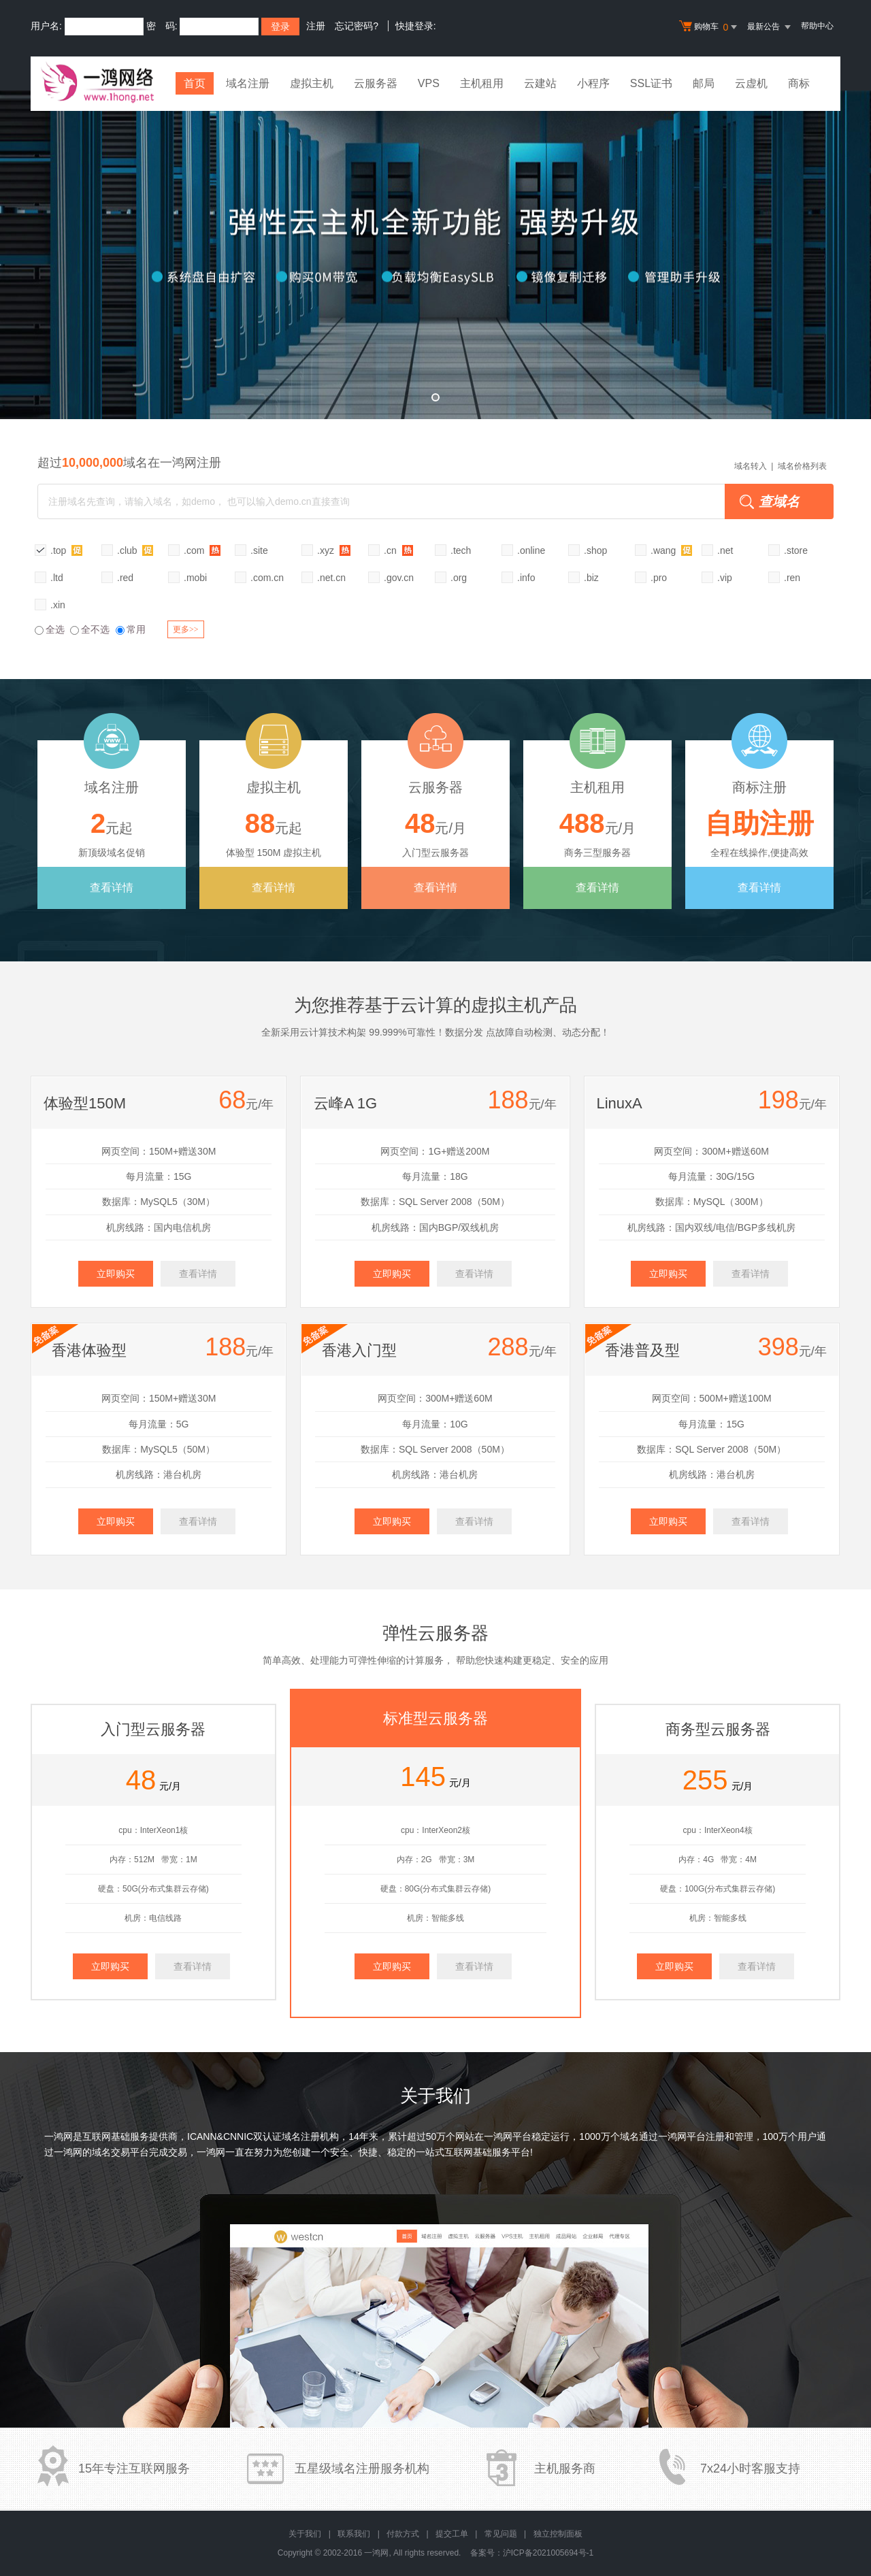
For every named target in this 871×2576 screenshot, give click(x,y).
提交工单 (452, 2534)
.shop (595, 550)
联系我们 (354, 2534)
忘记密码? (356, 25)
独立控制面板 (557, 2534)
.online (531, 550)
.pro (659, 577)
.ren (792, 577)
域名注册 (247, 83)
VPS (429, 83)
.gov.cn (399, 577)
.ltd (56, 577)
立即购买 (116, 1273)
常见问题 (500, 2534)
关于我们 (305, 2534)
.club (135, 550)
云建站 (540, 83)
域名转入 (750, 466)
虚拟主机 (311, 83)
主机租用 (482, 83)
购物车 (709, 27)
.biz (591, 577)
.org (458, 577)
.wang (671, 550)
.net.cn (331, 577)
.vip (724, 577)
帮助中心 (817, 26)
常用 (131, 629)
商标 (799, 83)
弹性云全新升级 (435, 254)
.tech (460, 550)
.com (202, 550)
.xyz (333, 550)
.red (125, 577)
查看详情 (111, 887)
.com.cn (267, 577)
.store (796, 550)
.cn (398, 550)
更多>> (186, 629)
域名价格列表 (802, 466)
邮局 (703, 83)
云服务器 (375, 83)
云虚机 (751, 83)
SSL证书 (651, 83)
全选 (50, 629)
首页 (195, 83)
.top (66, 550)
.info (526, 577)
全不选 (90, 629)
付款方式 (403, 2534)
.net (725, 550)
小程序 (593, 83)
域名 (629, 2136)
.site (259, 550)
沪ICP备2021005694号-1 (548, 2553)
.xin (57, 604)
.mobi (195, 577)
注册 (315, 25)
